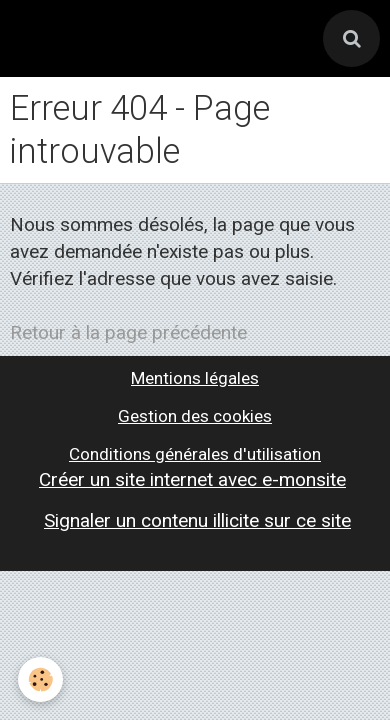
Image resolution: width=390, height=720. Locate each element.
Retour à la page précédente (128, 332)
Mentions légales (195, 378)
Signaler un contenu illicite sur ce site (197, 520)
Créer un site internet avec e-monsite (192, 479)
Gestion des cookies (195, 416)
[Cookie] (40, 679)
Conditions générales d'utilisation (195, 454)
